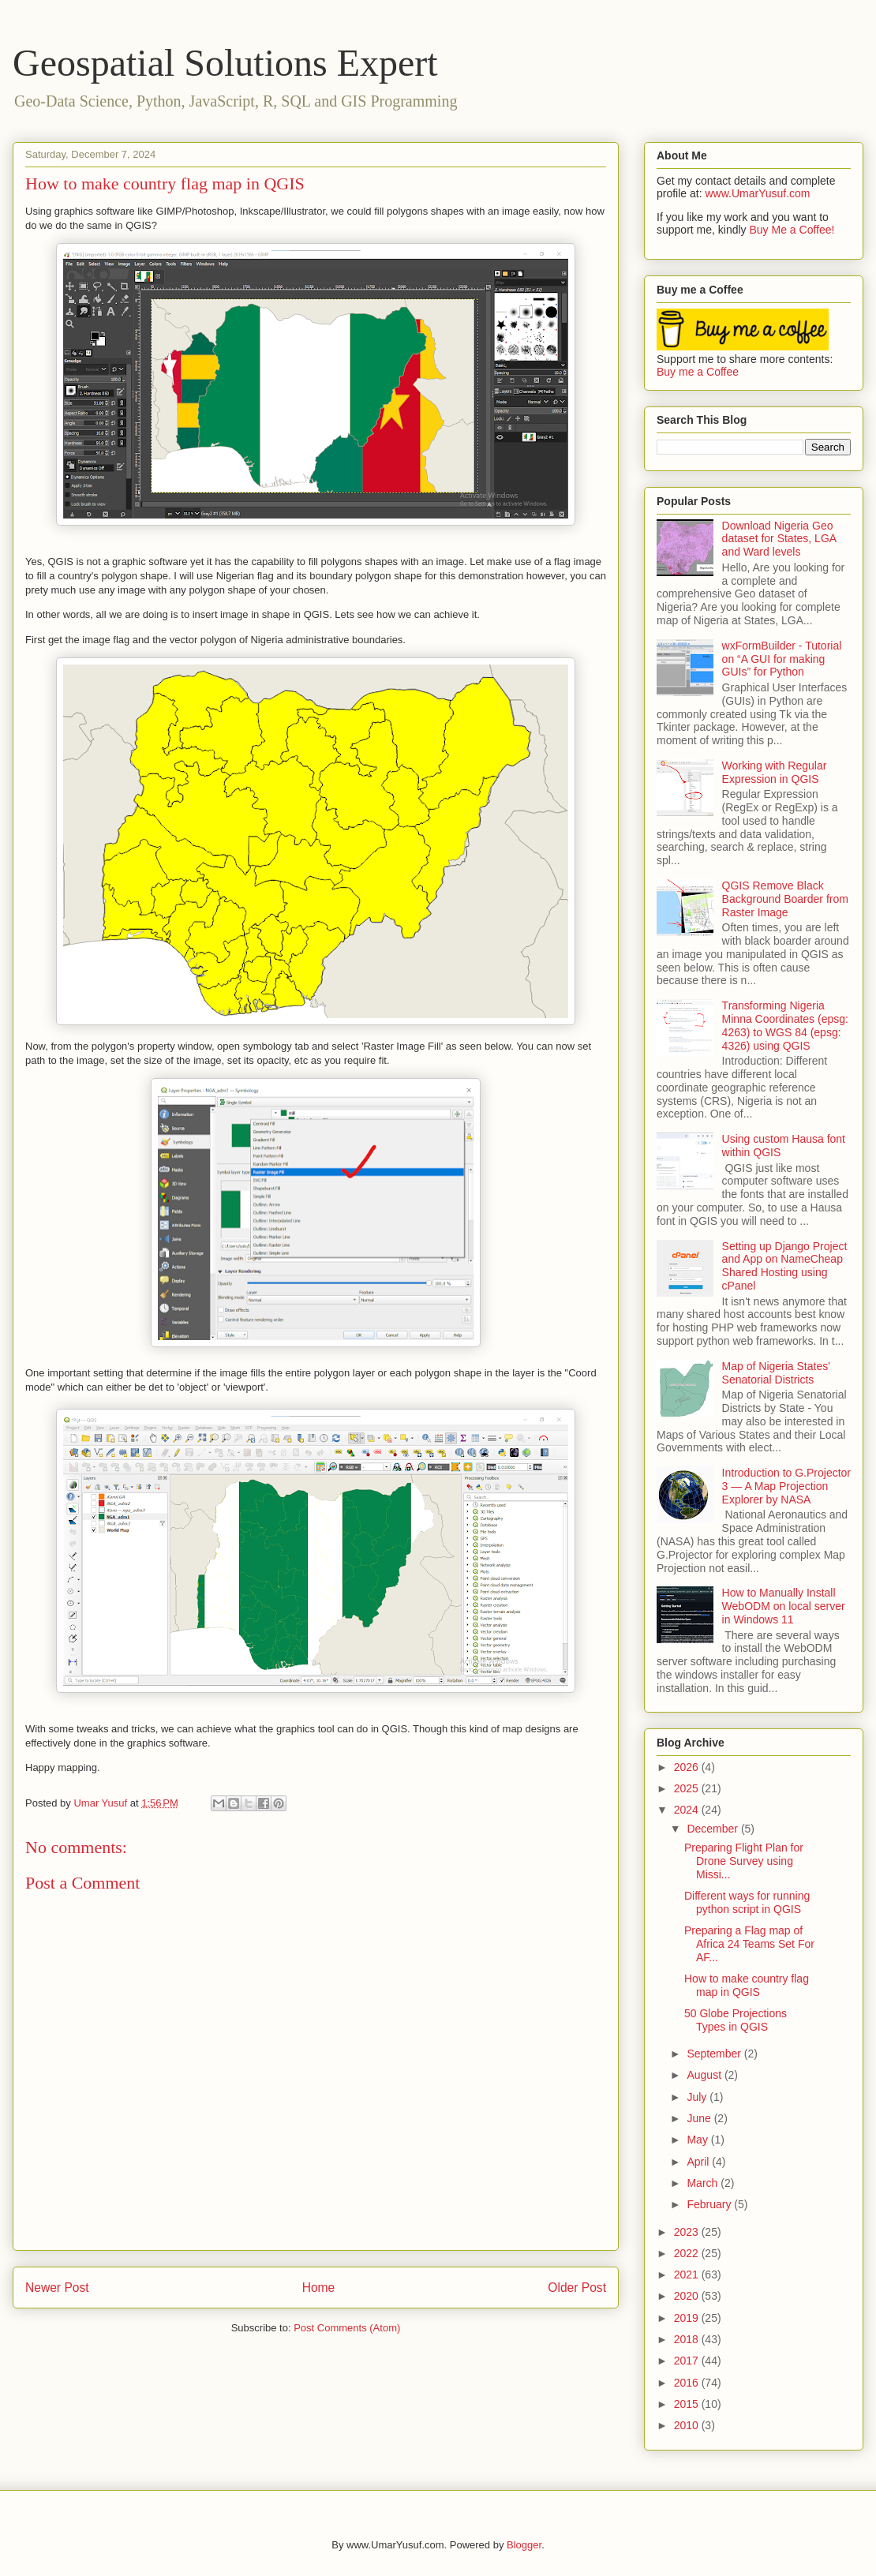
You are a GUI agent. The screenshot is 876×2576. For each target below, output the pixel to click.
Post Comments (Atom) (347, 2328)
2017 (688, 2360)
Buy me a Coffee (698, 371)
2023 (688, 2232)
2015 (688, 2404)
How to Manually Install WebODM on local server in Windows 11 (783, 1606)
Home (318, 2287)
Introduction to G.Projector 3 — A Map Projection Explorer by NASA (786, 1486)
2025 (688, 1788)
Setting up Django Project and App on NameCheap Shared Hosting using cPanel (785, 1266)
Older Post (577, 2287)
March (704, 2183)
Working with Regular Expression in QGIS (774, 772)
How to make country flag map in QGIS (746, 1985)
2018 (688, 2339)
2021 (688, 2274)
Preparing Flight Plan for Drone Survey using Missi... (743, 1861)
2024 (688, 1809)
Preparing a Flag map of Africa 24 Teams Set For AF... (749, 1944)
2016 (688, 2382)
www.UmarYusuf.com (757, 193)
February (710, 2204)
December (713, 1828)
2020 (688, 2296)
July (698, 2097)
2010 (688, 2425)
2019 (688, 2318)
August (705, 2075)
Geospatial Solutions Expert (225, 63)
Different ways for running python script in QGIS (747, 1902)
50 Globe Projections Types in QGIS (735, 2020)
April (699, 2161)
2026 (688, 1767)
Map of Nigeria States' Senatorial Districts (776, 1373)
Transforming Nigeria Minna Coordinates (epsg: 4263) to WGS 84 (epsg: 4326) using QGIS (785, 1025)
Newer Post (57, 2287)
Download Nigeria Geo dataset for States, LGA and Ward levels (779, 539)
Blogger (524, 2545)
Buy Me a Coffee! (792, 229)
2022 (688, 2253)
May (698, 2139)
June (700, 2118)
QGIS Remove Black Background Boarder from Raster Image (785, 899)
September (715, 2053)
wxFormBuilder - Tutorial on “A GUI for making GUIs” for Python (782, 659)
